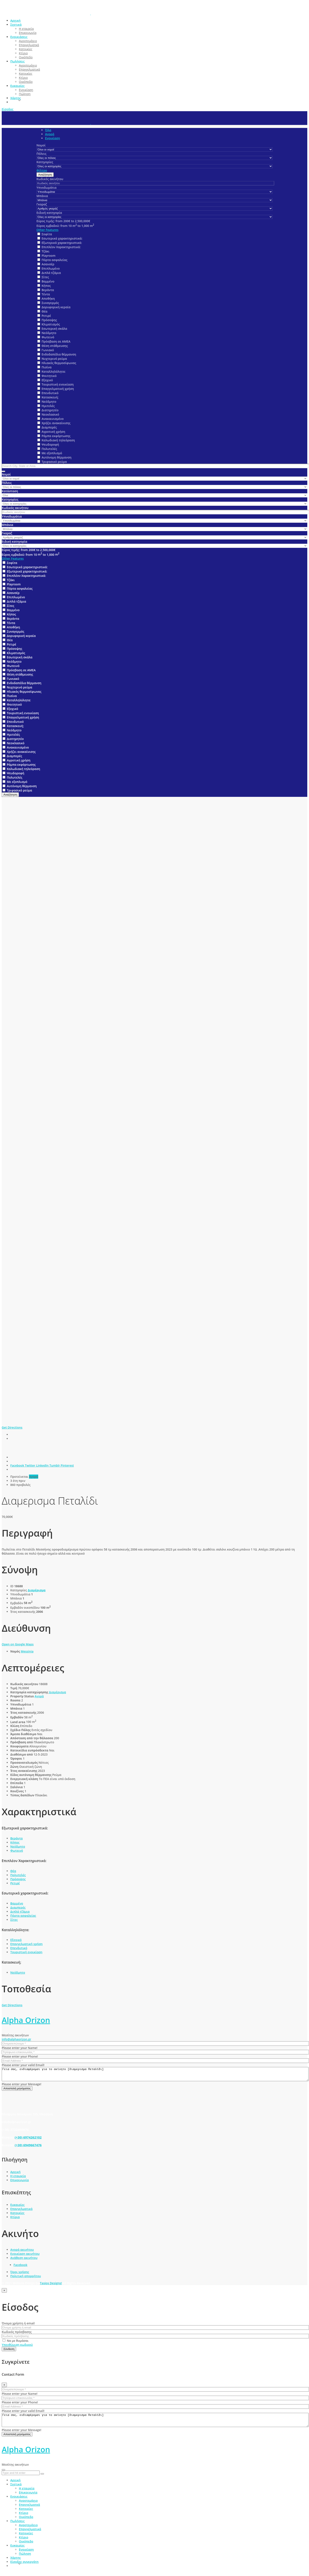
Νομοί (40, 145)
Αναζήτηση (45, 174)
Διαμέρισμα (36, 1590)
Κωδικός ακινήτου (49, 179)
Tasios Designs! (51, 2286)
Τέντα (46, 294)
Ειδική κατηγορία (49, 213)
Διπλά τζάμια (51, 273)
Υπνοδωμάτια (46, 187)
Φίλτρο (41, 170)
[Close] (4, 2293)
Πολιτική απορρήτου (25, 2279)
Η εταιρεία (18, 2179)
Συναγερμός (50, 303)
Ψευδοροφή (50, 444)
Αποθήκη (48, 298)
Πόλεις (41, 154)
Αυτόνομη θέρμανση (56, 457)
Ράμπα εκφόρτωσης (56, 436)
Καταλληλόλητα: (54, 371)
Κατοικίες (17, 2215)
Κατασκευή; (50, 397)
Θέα (44, 311)
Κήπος (46, 286)
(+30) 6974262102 (28, 2140)
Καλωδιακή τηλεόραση (58, 440)
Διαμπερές (49, 427)
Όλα (48, 130)
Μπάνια (42, 196)
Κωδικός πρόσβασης (17, 2334)
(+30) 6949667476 (28, 2147)
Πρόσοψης (49, 320)
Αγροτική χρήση (53, 432)
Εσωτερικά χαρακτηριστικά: (62, 238)
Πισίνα (47, 367)
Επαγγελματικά (21, 2211)
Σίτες (45, 277)
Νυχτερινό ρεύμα (54, 359)
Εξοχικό (47, 380)
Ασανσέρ (48, 264)
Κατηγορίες (44, 162)
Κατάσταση (10, 491)
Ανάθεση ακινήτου (23, 2260)
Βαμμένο (48, 281)
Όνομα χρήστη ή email (18, 2326)
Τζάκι (46, 251)
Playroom (49, 256)
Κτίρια (15, 2220)
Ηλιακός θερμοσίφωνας (59, 363)
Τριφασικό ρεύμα (54, 462)
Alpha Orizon (26, 2020)
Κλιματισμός (51, 324)
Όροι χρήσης (19, 2274)
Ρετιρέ (46, 316)
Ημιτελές (48, 406)
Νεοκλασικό (50, 414)
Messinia (27, 1651)
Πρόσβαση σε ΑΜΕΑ (56, 341)
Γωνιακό (48, 350)
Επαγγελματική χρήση (58, 389)
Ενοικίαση (52, 138)
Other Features (47, 230)
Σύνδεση (8, 2351)
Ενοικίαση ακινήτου (24, 2256)
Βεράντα (48, 290)
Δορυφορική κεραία (56, 307)
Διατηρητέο (50, 410)
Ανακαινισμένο (53, 419)
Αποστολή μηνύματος (17, 2091)
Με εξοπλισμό (52, 453)
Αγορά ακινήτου (22, 2252)
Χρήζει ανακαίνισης (56, 423)
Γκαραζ (41, 204)
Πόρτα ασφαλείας (54, 260)
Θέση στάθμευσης (55, 346)
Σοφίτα (47, 234)
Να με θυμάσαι (16, 2343)
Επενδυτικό (50, 393)
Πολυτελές (49, 449)
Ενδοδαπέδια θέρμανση (59, 354)
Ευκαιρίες (17, 2207)
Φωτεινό (48, 337)
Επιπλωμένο (51, 268)
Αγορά (49, 134)
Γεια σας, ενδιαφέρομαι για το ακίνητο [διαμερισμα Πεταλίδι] (155, 2075)
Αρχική (15, 2174)
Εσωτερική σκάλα (54, 329)
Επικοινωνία (19, 2183)
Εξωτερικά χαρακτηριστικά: (62, 243)
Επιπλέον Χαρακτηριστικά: (61, 247)
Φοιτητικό (49, 376)
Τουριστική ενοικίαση (58, 384)
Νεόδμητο (49, 333)
